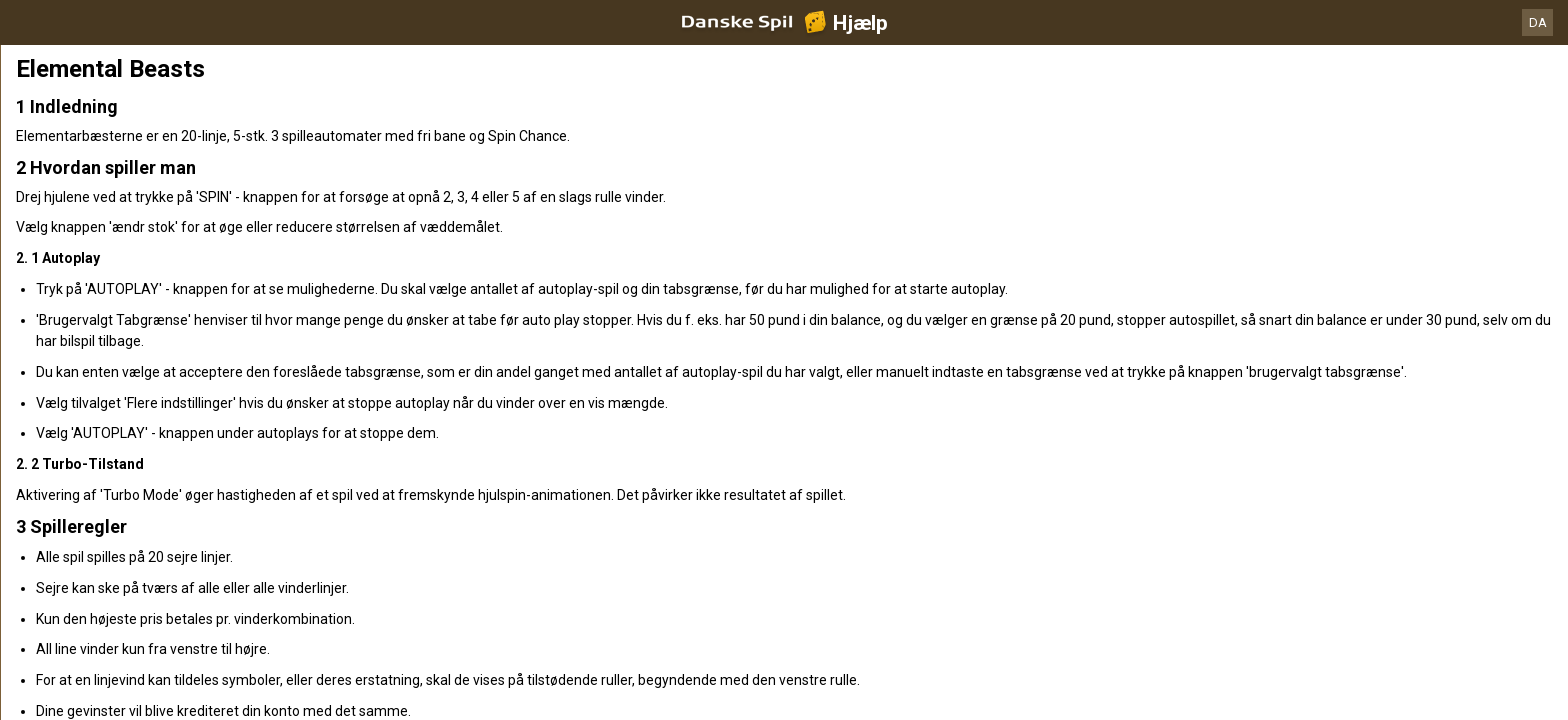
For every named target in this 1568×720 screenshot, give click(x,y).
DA (1538, 22)
